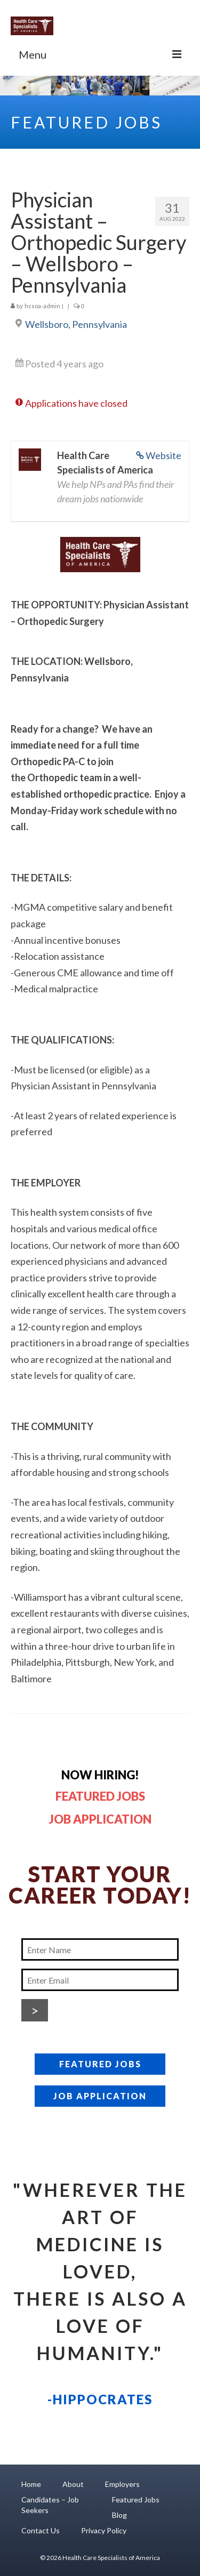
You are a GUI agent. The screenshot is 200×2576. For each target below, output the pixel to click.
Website (163, 455)
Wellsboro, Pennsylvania (76, 324)
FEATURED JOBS (100, 2064)
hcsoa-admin (42, 305)
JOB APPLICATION (100, 2096)
